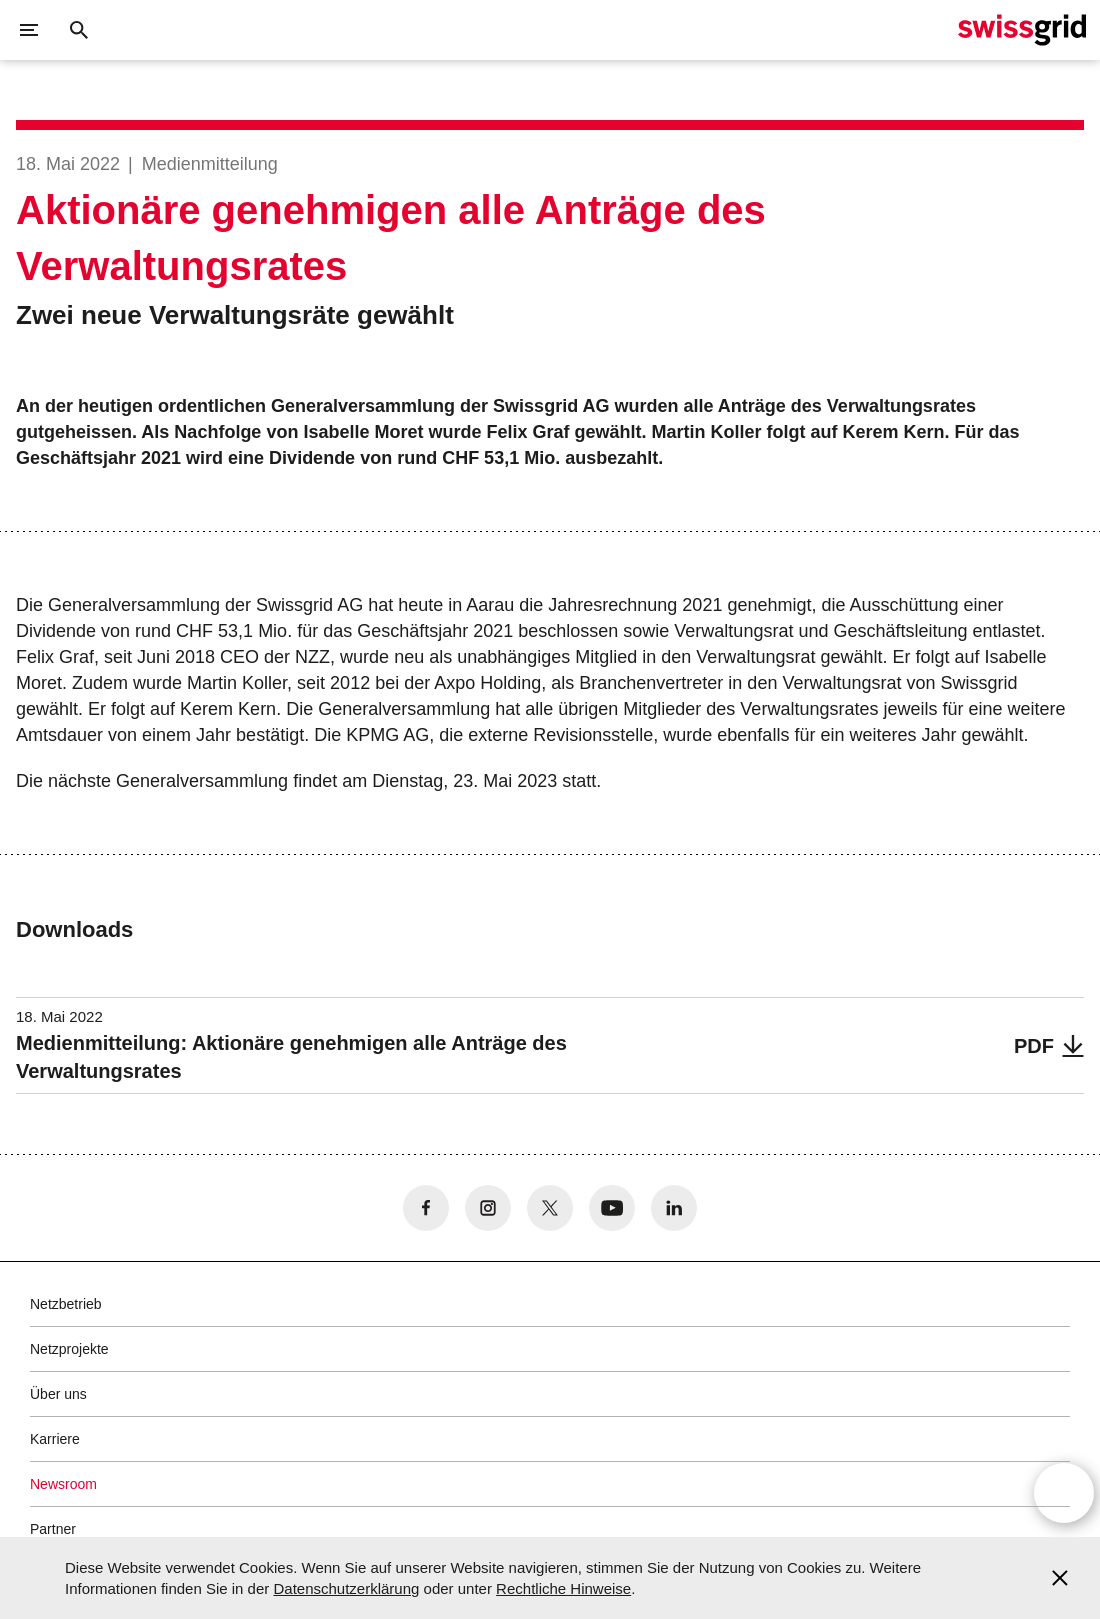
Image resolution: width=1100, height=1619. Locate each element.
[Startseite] (1022, 30)
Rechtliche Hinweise (563, 1588)
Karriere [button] (55, 1439)
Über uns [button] (58, 1394)
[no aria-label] (426, 1208)
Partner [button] (53, 1529)
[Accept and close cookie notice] (1060, 1578)
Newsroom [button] (63, 1484)
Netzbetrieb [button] (66, 1304)
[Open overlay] (1064, 1493)
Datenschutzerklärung (346, 1588)
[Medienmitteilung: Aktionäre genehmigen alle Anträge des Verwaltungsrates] (550, 1045)
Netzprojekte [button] (69, 1349)
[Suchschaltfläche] (79, 30)
